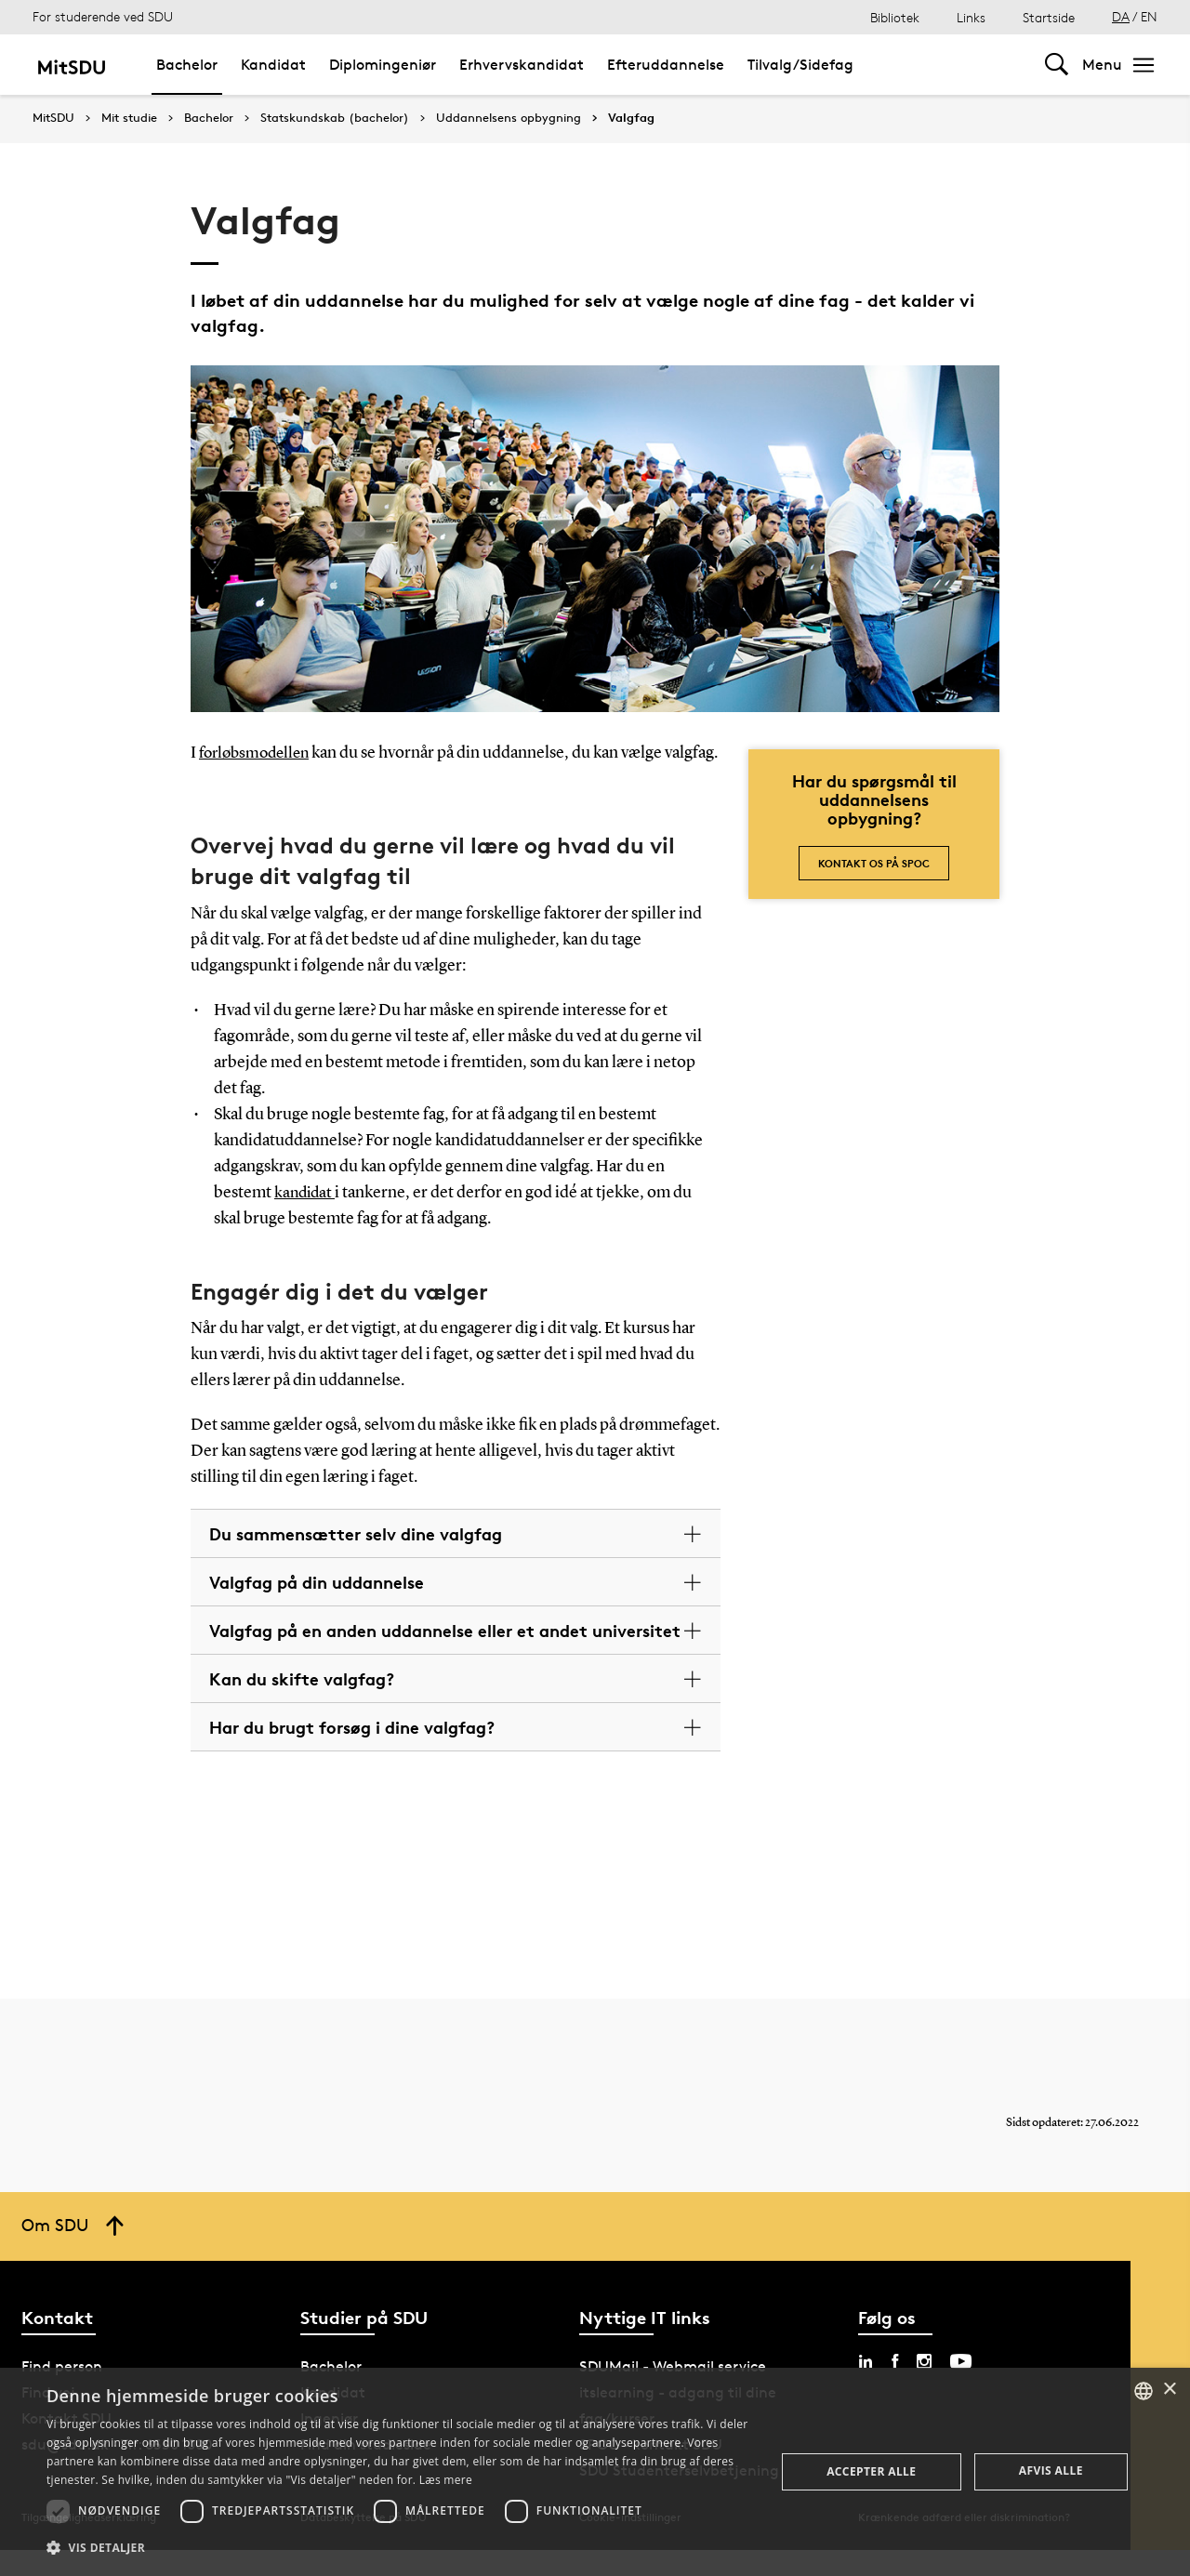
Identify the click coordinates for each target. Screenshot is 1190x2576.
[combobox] (1143, 2391)
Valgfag (631, 118)
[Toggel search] (1056, 64)
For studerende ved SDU (103, 16)
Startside (1049, 17)
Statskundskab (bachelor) (334, 118)
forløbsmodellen (258, 753)
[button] (400, 2548)
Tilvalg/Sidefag (800, 64)
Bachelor (187, 64)
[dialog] (595, 2472)
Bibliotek (894, 17)
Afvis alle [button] (1051, 2470)
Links (971, 17)
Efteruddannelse (665, 64)
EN (1149, 16)
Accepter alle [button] (871, 2471)
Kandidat (273, 64)
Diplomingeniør (382, 64)
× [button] (1169, 2390)
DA (1121, 16)
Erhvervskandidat (521, 64)
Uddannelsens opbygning (508, 118)
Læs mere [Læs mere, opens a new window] (445, 2480)
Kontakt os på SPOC (874, 863)
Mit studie (129, 118)
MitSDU (53, 118)
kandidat (306, 1217)
